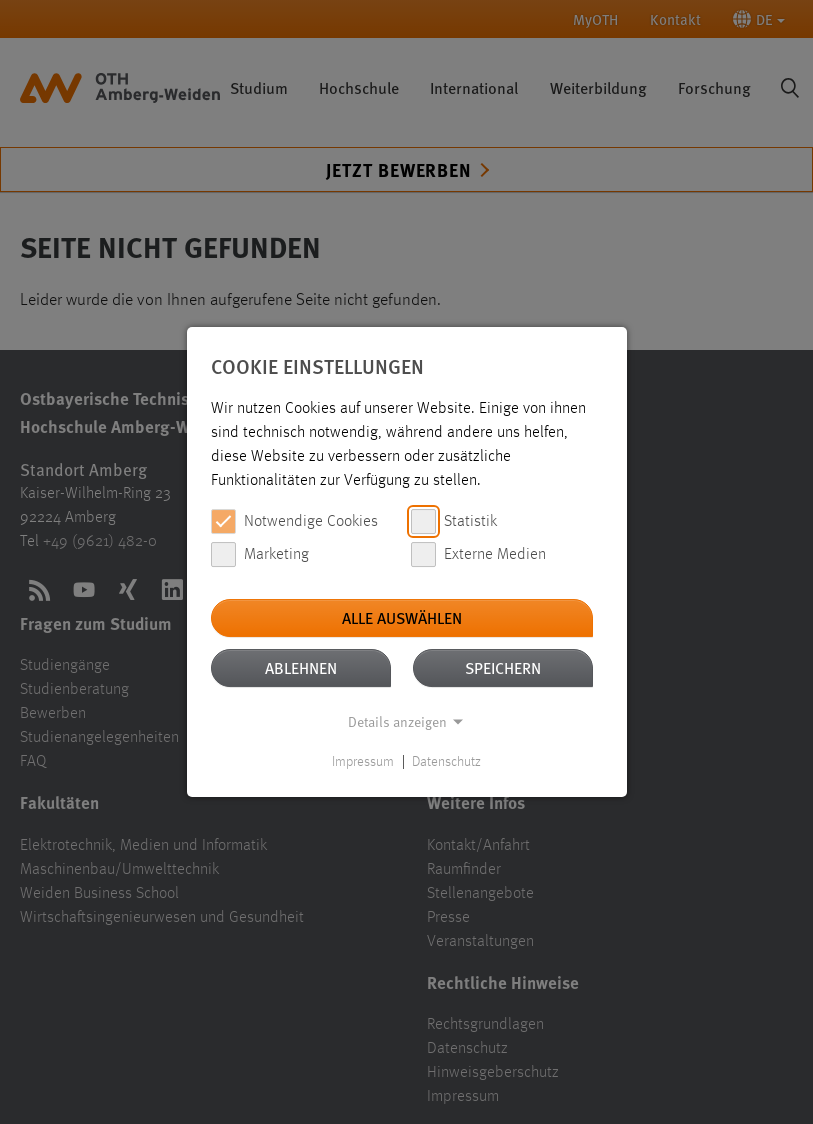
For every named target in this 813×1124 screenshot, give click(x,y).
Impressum (363, 762)
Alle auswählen (402, 617)
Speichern (503, 667)
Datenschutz (446, 762)
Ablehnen (301, 667)
